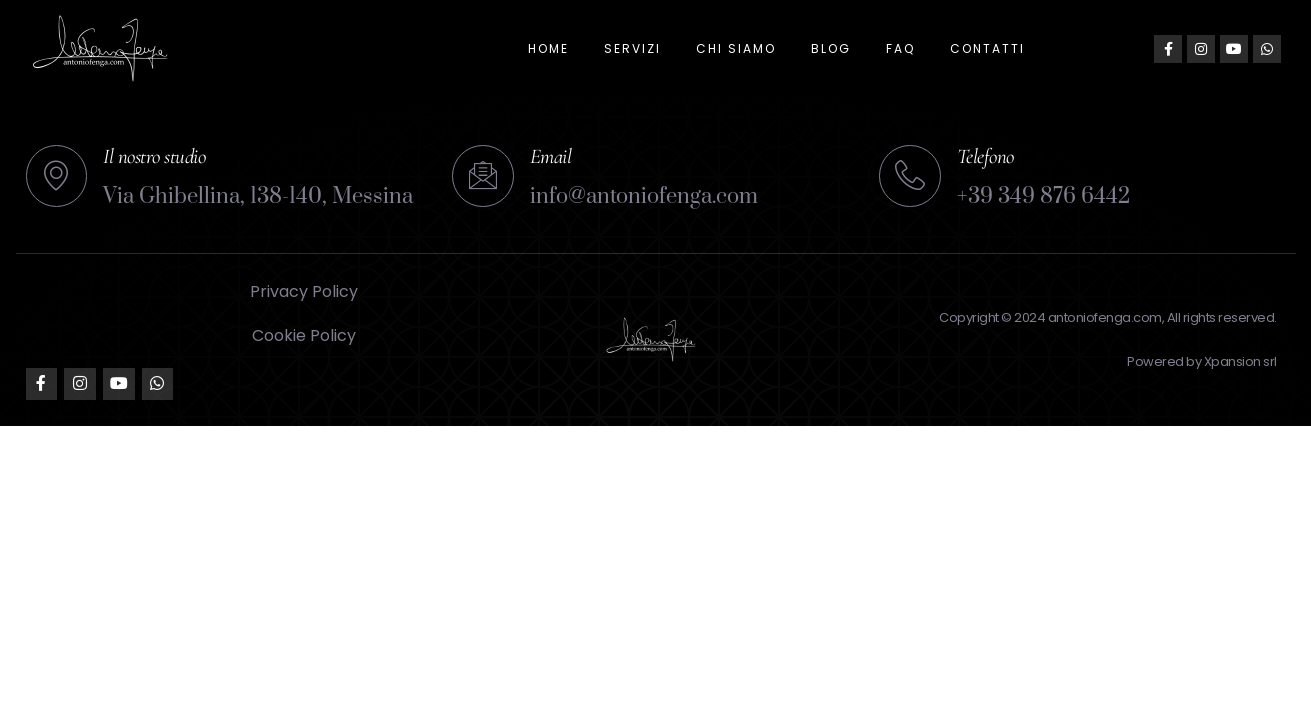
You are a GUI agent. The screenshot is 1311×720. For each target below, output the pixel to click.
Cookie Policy (304, 335)
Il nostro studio (155, 156)
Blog (831, 48)
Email (551, 156)
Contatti (987, 48)
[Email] (483, 176)
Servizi (632, 48)
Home (548, 48)
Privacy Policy (304, 291)
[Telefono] (910, 176)
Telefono (985, 156)
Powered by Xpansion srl (1202, 361)
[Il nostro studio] (57, 176)
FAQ (900, 48)
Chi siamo (736, 48)
